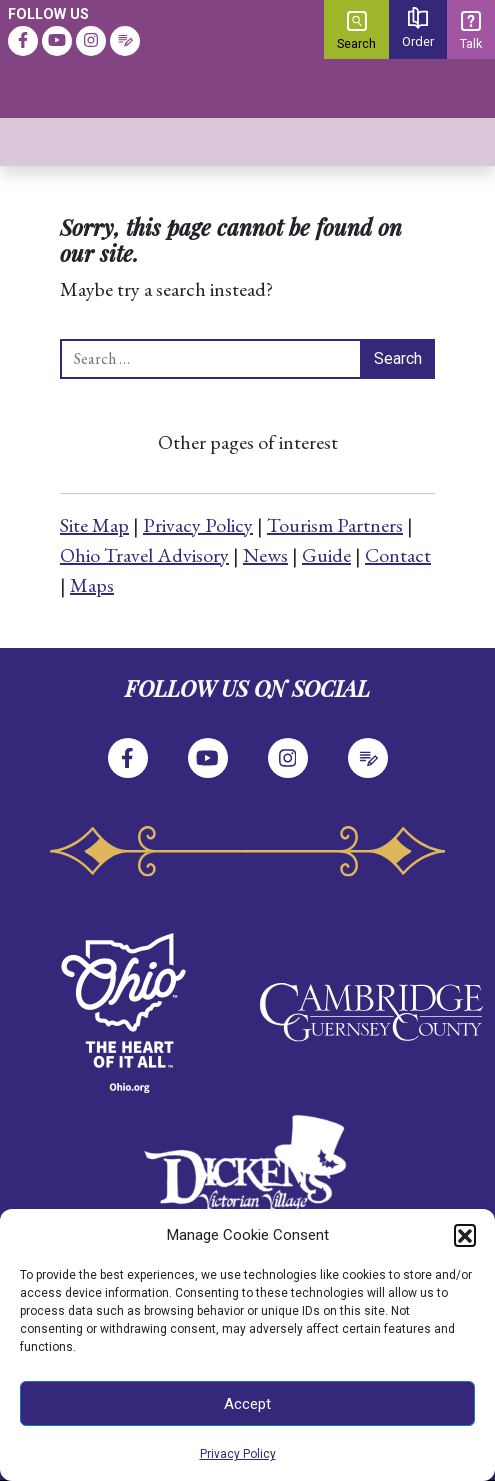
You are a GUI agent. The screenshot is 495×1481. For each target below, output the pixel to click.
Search (356, 31)
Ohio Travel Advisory (144, 555)
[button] (465, 1235)
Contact (398, 555)
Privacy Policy (238, 1454)
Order (418, 28)
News (265, 555)
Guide (326, 555)
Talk (471, 31)
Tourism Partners (335, 525)
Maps (92, 585)
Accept (247, 1404)
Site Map (94, 525)
